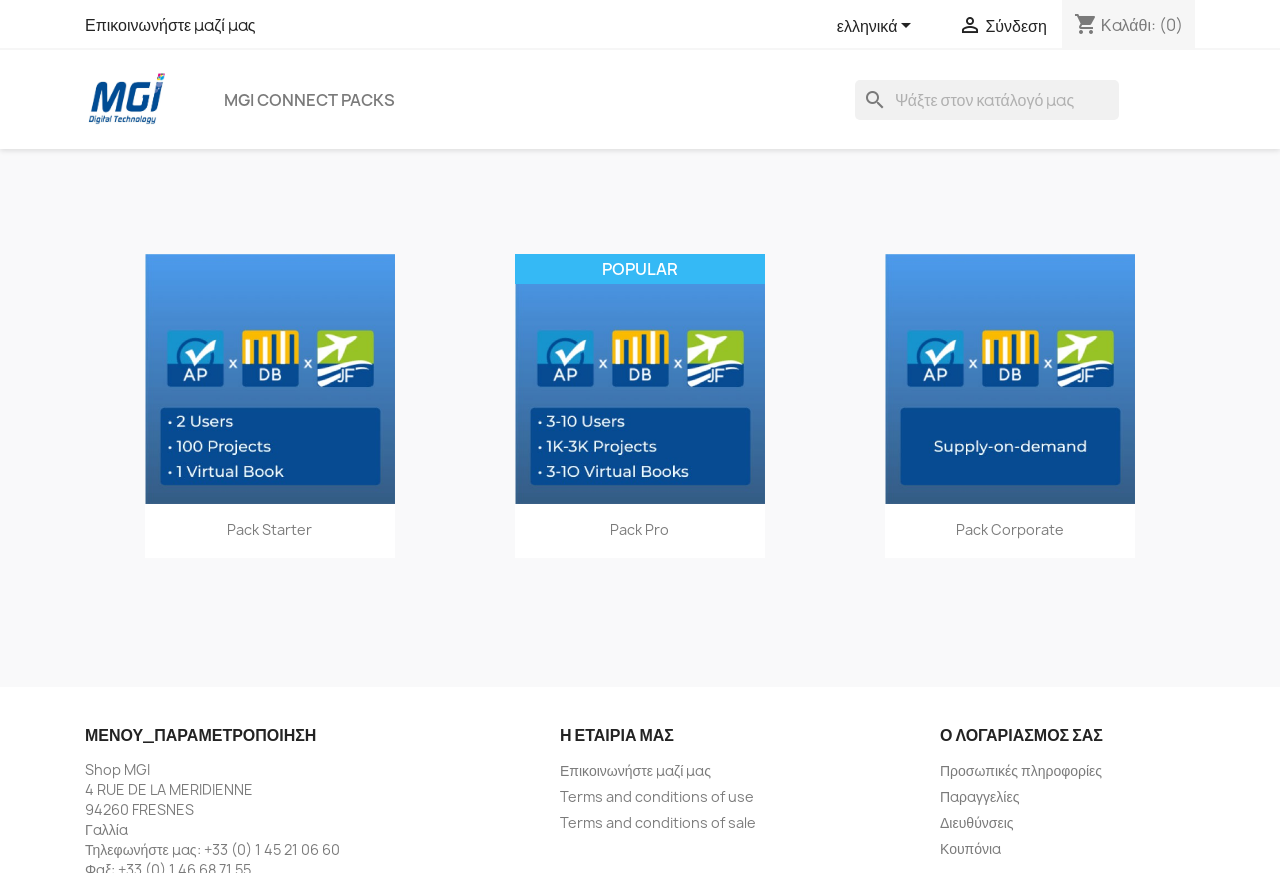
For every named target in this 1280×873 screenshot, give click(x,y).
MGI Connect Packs (309, 100)
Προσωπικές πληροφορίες (1021, 770)
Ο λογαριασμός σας (1021, 735)
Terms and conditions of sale (658, 822)
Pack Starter (269, 529)
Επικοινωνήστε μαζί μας (170, 25)
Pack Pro (639, 529)
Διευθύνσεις (977, 822)
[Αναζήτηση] (987, 100)
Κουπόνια (970, 848)
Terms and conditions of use (657, 796)
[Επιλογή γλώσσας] (878, 27)
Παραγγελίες (979, 796)
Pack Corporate (1010, 529)
